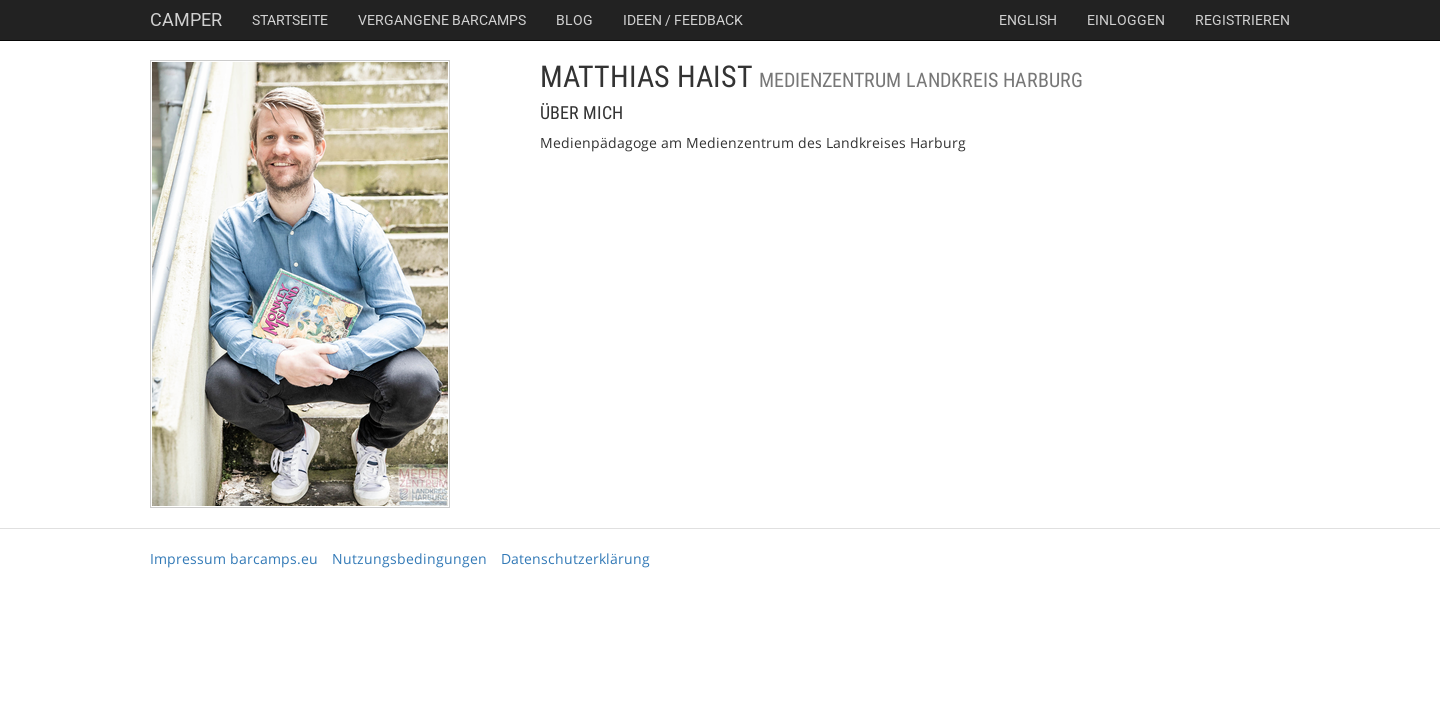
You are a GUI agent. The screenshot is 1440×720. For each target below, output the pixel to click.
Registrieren (1242, 20)
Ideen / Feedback (683, 20)
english (1028, 20)
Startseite (290, 20)
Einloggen (1126, 20)
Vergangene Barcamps (442, 20)
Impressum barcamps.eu (234, 558)
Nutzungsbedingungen (409, 558)
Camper (186, 19)
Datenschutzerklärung (575, 558)
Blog (574, 20)
